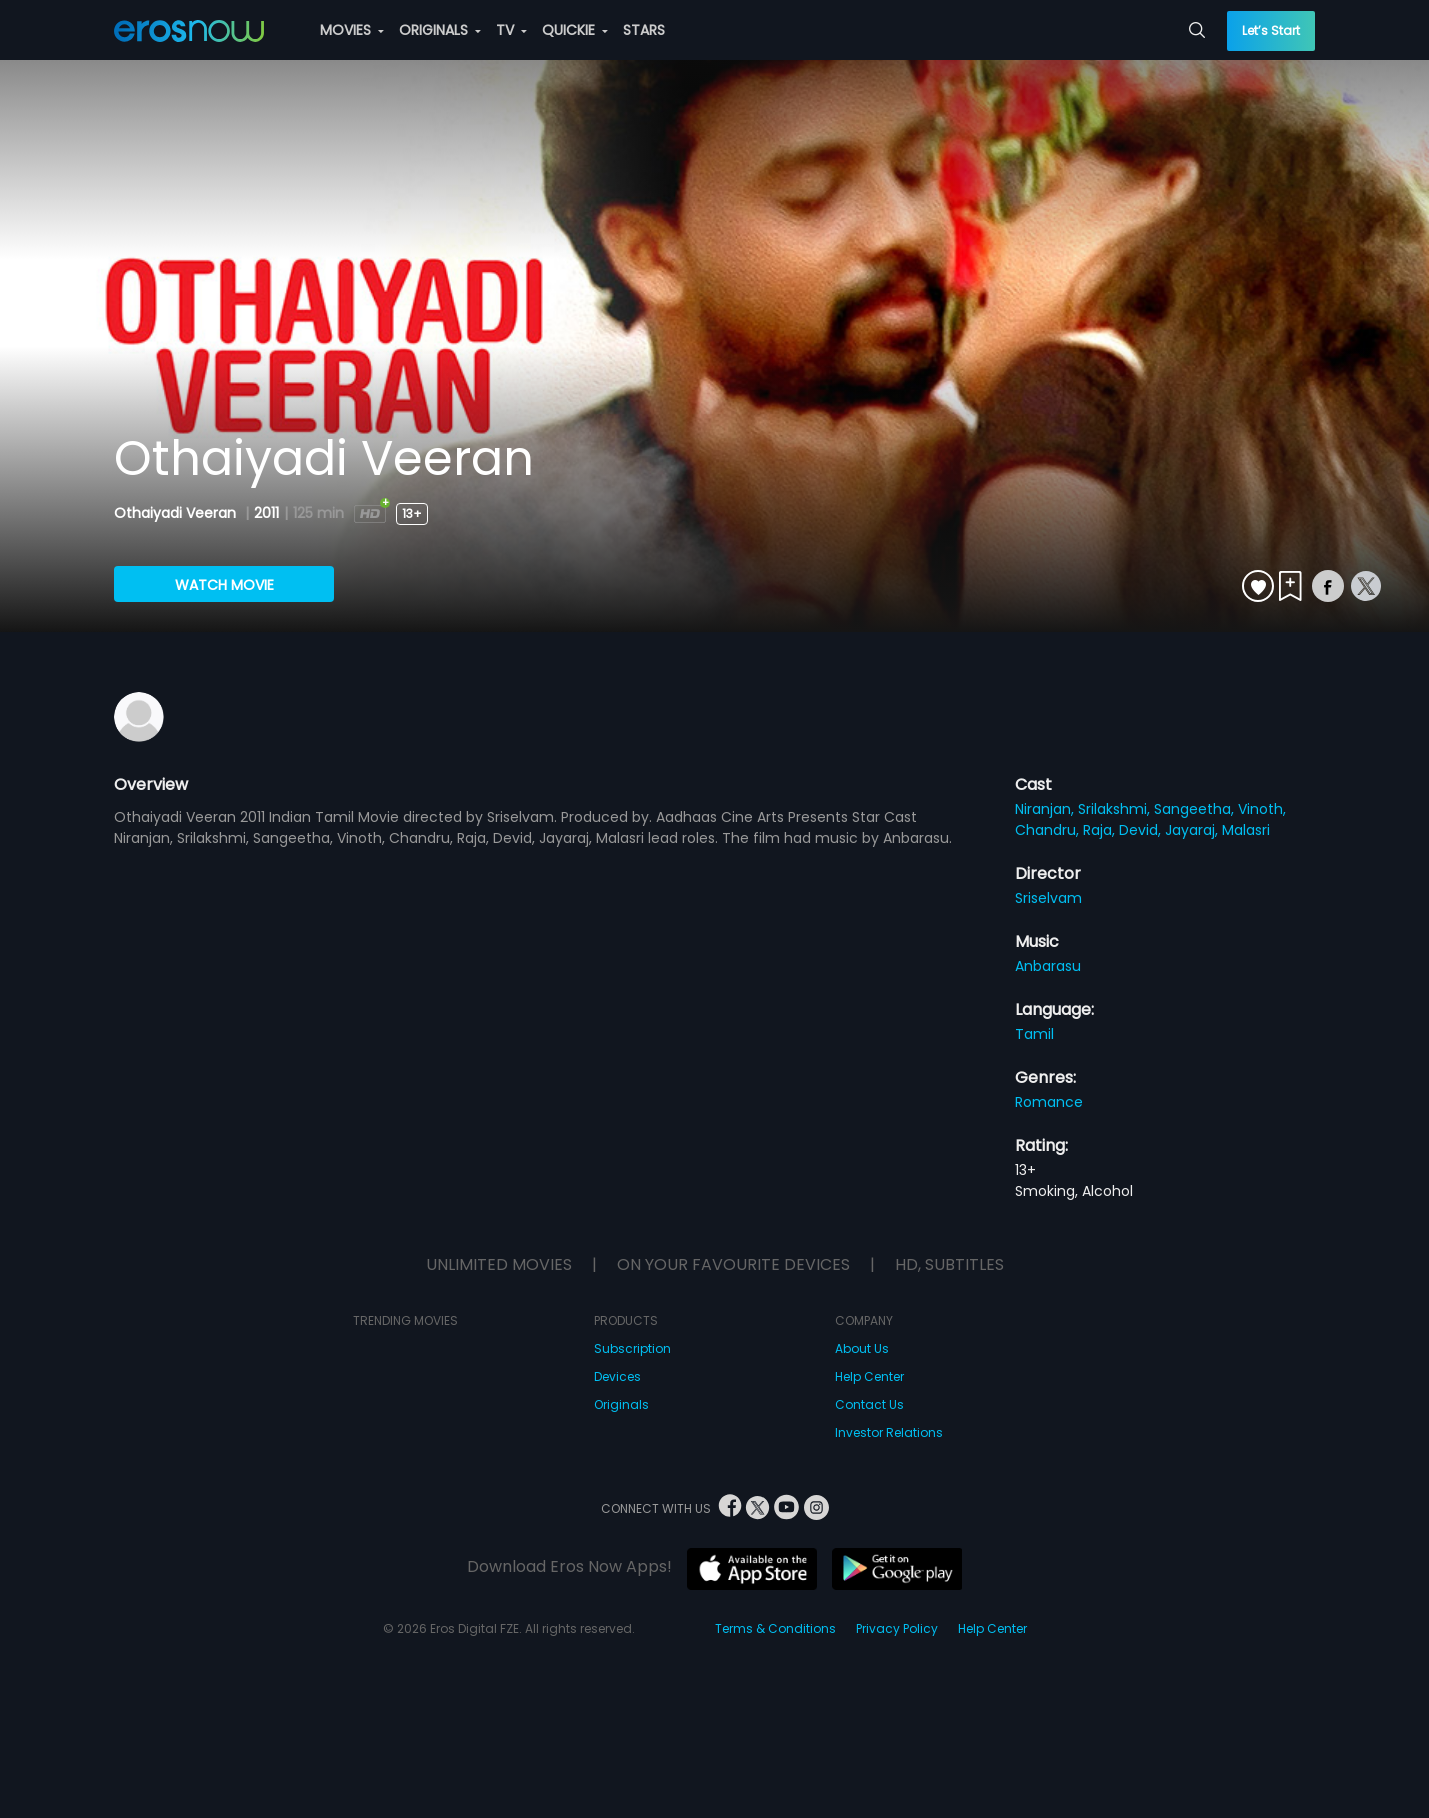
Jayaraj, (1193, 830)
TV (511, 30)
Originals (621, 1404)
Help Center (869, 1376)
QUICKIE (575, 30)
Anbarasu (1048, 966)
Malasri (1246, 830)
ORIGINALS (440, 30)
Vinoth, (1262, 809)
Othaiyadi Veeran (177, 513)
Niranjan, (1046, 809)
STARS (644, 30)
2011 (266, 513)
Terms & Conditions (775, 1628)
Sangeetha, (1196, 809)
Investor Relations (889, 1432)
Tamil (1034, 1034)
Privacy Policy (897, 1628)
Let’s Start (1271, 30)
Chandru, (1049, 830)
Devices (617, 1376)
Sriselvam (1048, 898)
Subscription (632, 1348)
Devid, (1142, 830)
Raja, (1101, 830)
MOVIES (352, 30)
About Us (862, 1348)
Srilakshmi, (1116, 809)
